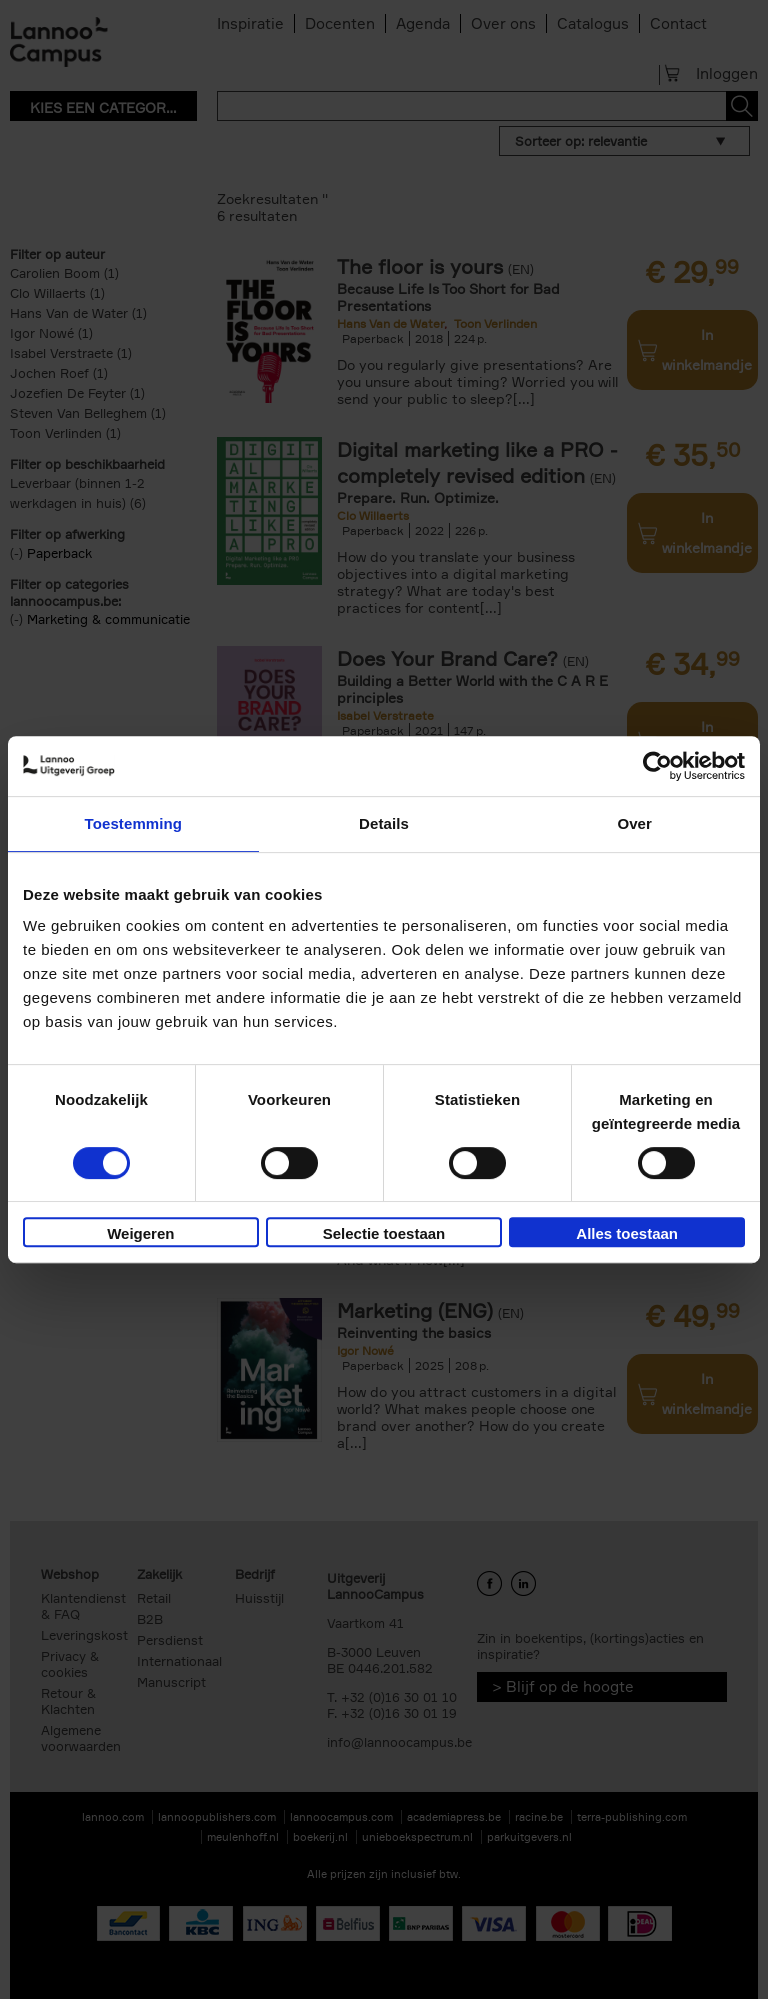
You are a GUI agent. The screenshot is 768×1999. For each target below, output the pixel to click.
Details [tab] (384, 823)
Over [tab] (634, 823)
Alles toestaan (627, 1233)
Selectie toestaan (384, 1233)
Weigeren (140, 1233)
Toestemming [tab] (134, 823)
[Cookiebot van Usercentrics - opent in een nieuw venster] (657, 766)
